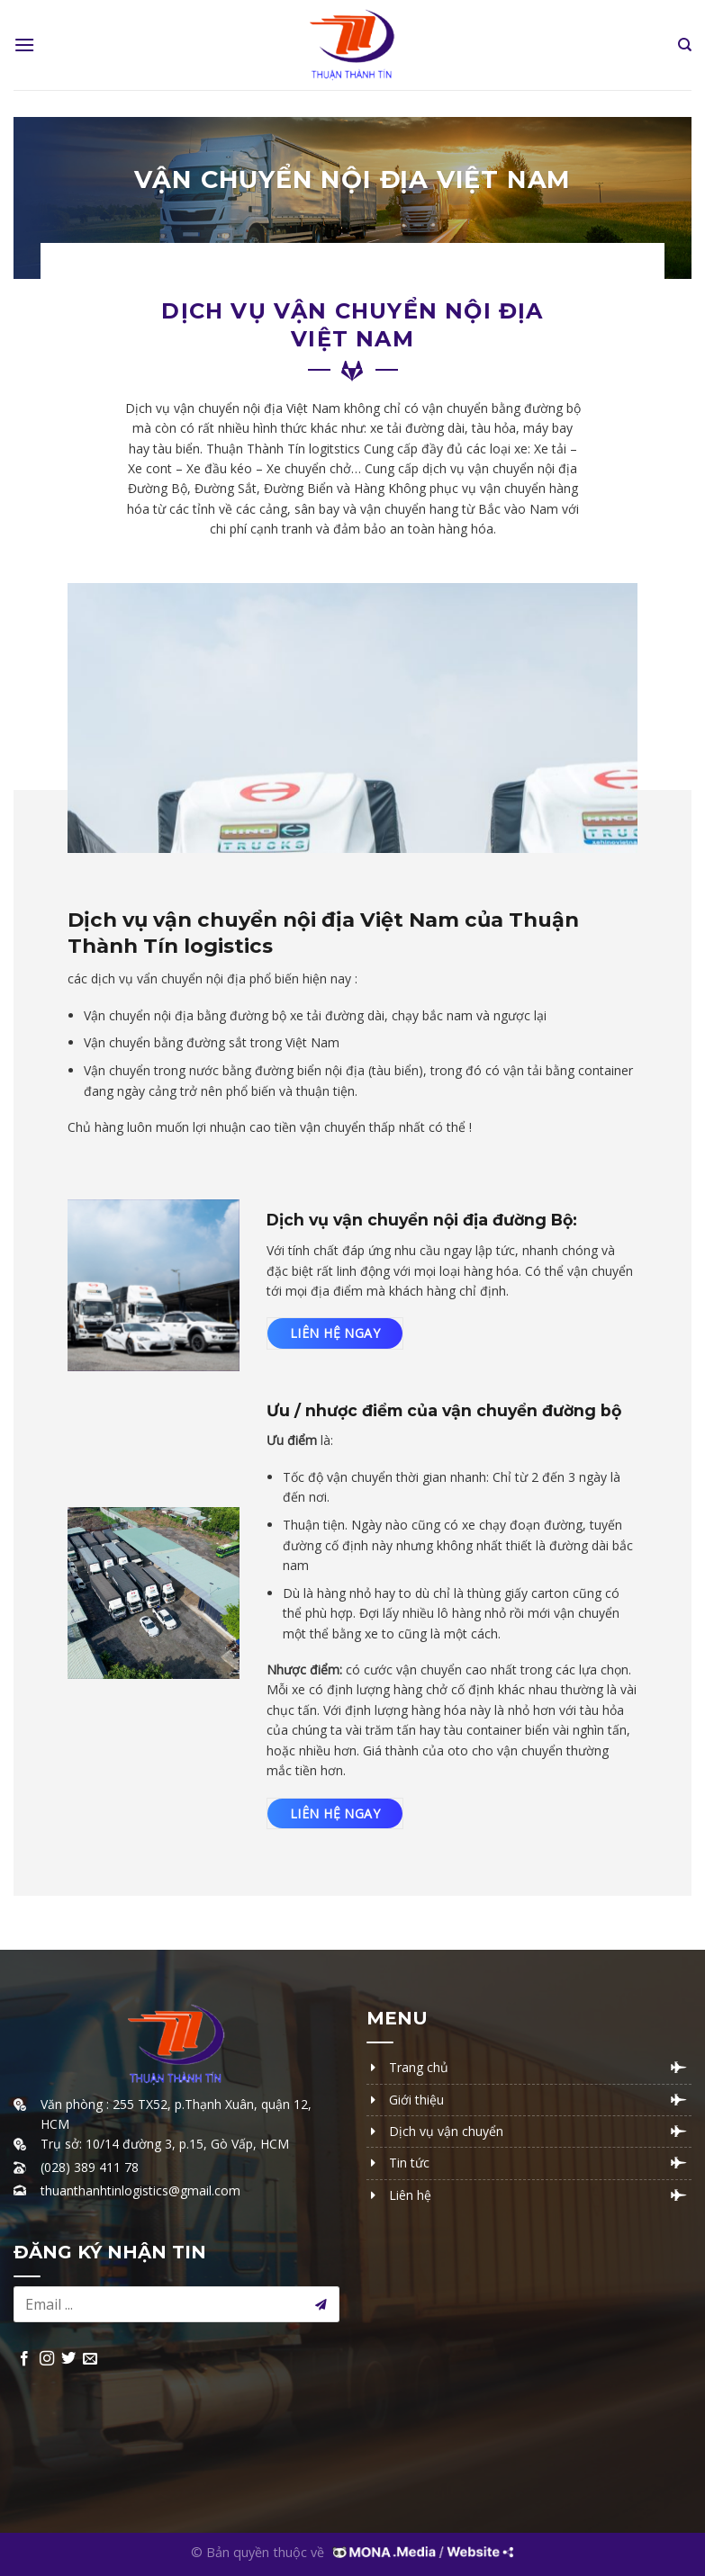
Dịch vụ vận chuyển (446, 2131)
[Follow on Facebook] (24, 2359)
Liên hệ (410, 2195)
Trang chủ (418, 2067)
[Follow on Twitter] (68, 2359)
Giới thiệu (416, 2099)
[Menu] (24, 44)
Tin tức (409, 2162)
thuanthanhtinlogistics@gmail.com (140, 2190)
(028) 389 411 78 (90, 2167)
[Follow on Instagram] (47, 2359)
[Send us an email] (90, 2359)
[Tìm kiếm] (684, 45)
